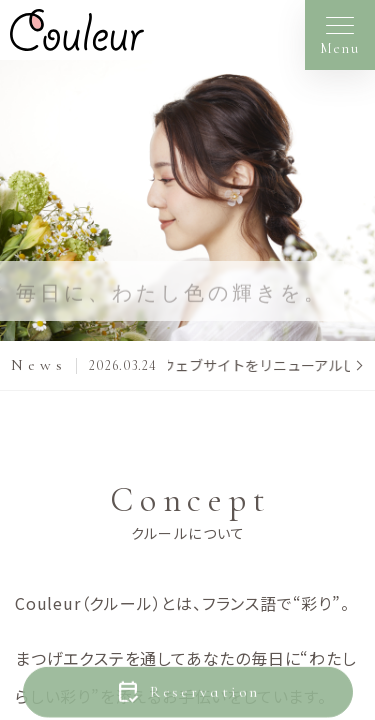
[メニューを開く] (340, 35)
